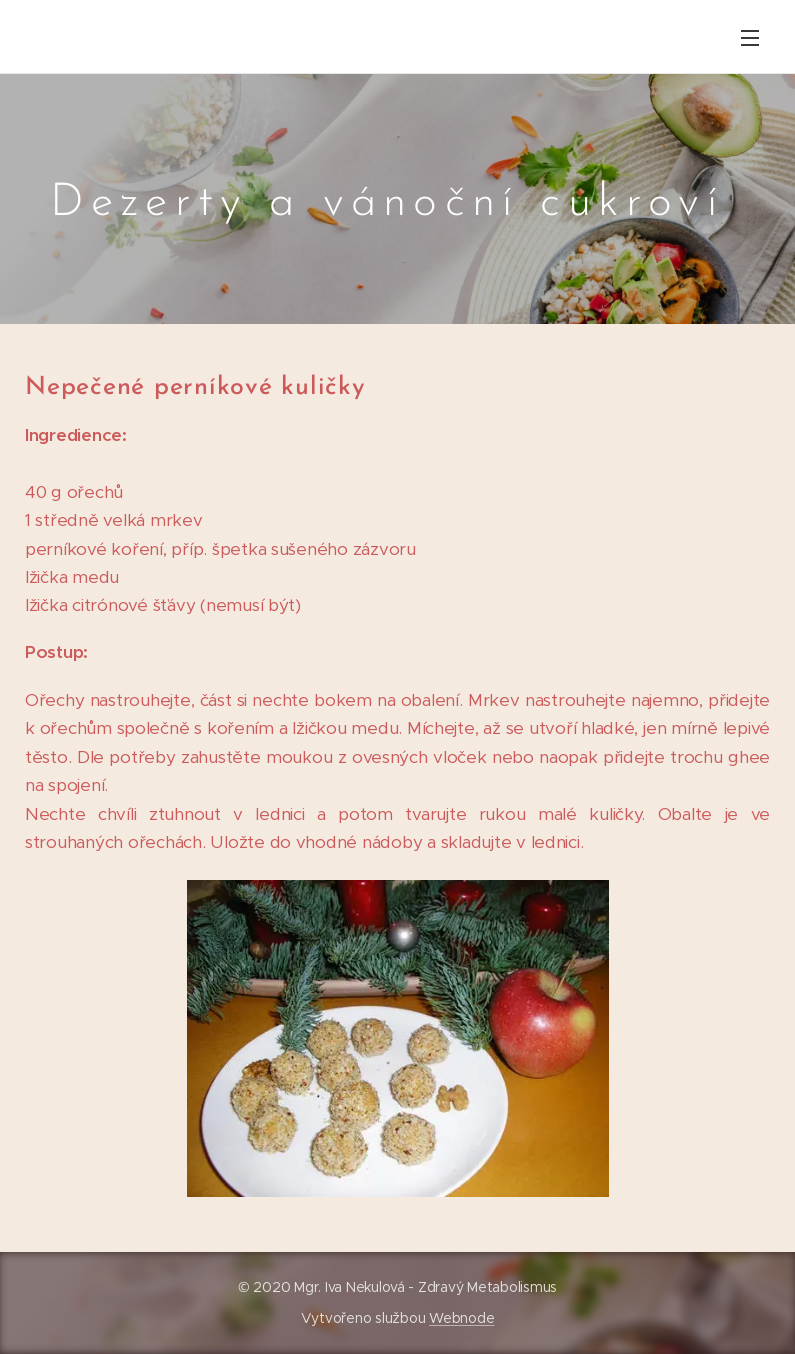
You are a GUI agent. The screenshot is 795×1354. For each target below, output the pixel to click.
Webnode (461, 1318)
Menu (750, 38)
